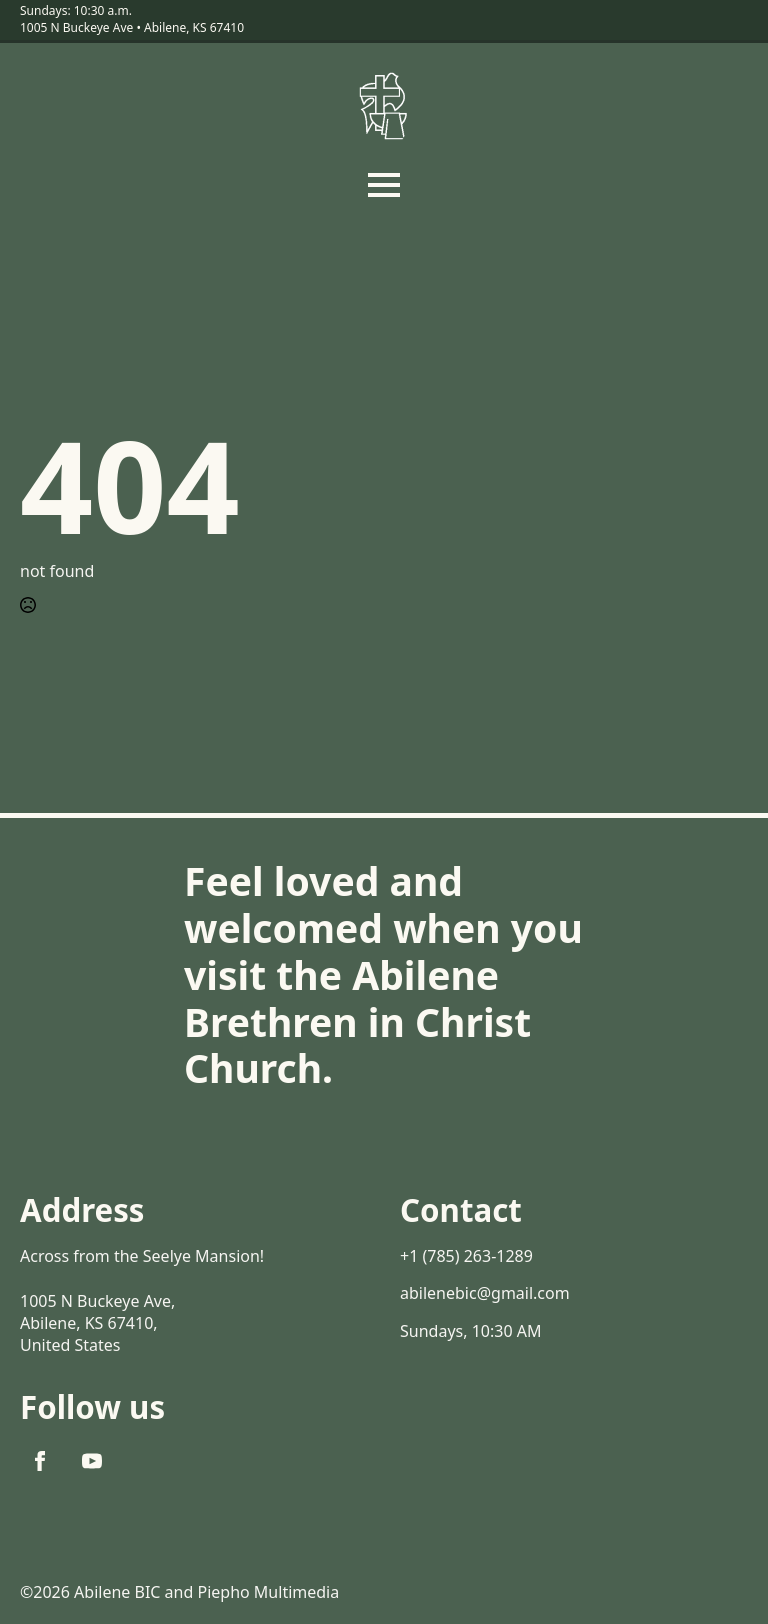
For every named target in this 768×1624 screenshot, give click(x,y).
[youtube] (92, 1461)
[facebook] (40, 1461)
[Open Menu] (384, 185)
